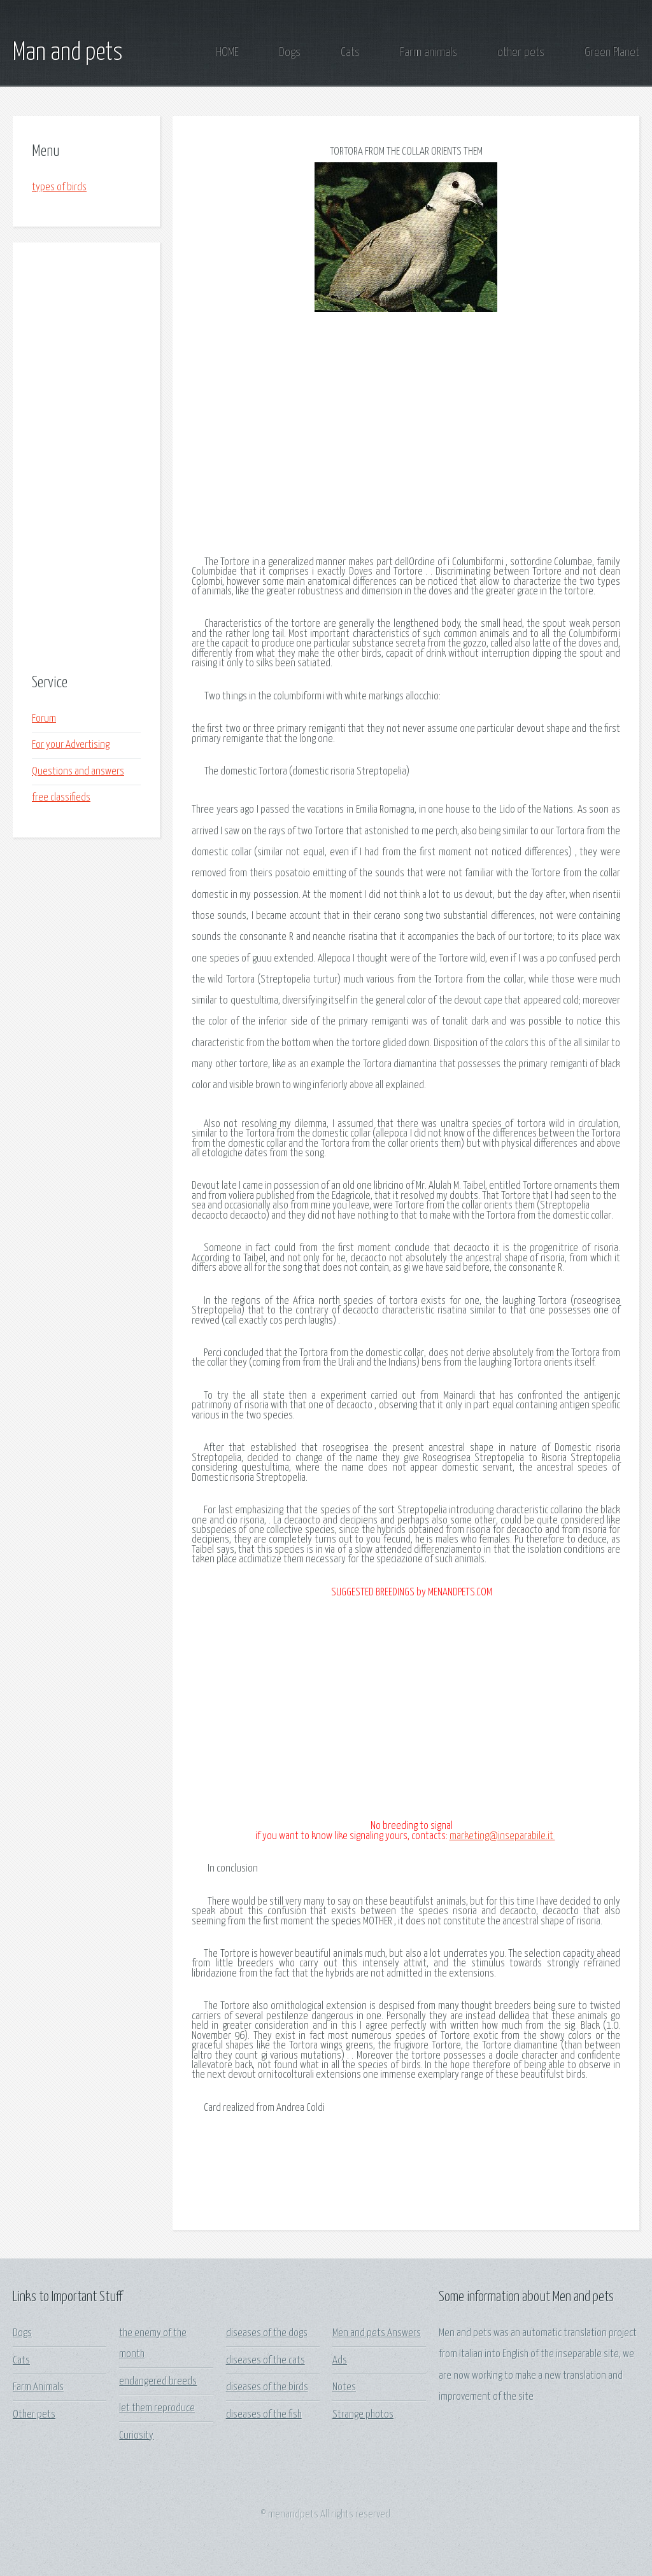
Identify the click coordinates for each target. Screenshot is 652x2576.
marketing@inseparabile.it (502, 1836)
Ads (339, 2360)
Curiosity (136, 2435)
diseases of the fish (264, 2414)
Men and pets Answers (376, 2333)
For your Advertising (71, 744)
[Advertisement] (86, 459)
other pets (520, 52)
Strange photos (362, 2414)
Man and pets (68, 53)
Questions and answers (78, 771)
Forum (44, 718)
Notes (344, 2387)
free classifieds (61, 797)
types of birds (59, 187)
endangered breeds (158, 2381)
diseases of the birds (267, 2387)
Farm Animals (38, 2387)
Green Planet (612, 52)
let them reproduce (157, 2408)
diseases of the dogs (267, 2333)
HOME (227, 52)
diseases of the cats (265, 2360)
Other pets (34, 2414)
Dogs (290, 52)
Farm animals (428, 52)
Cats (350, 52)
